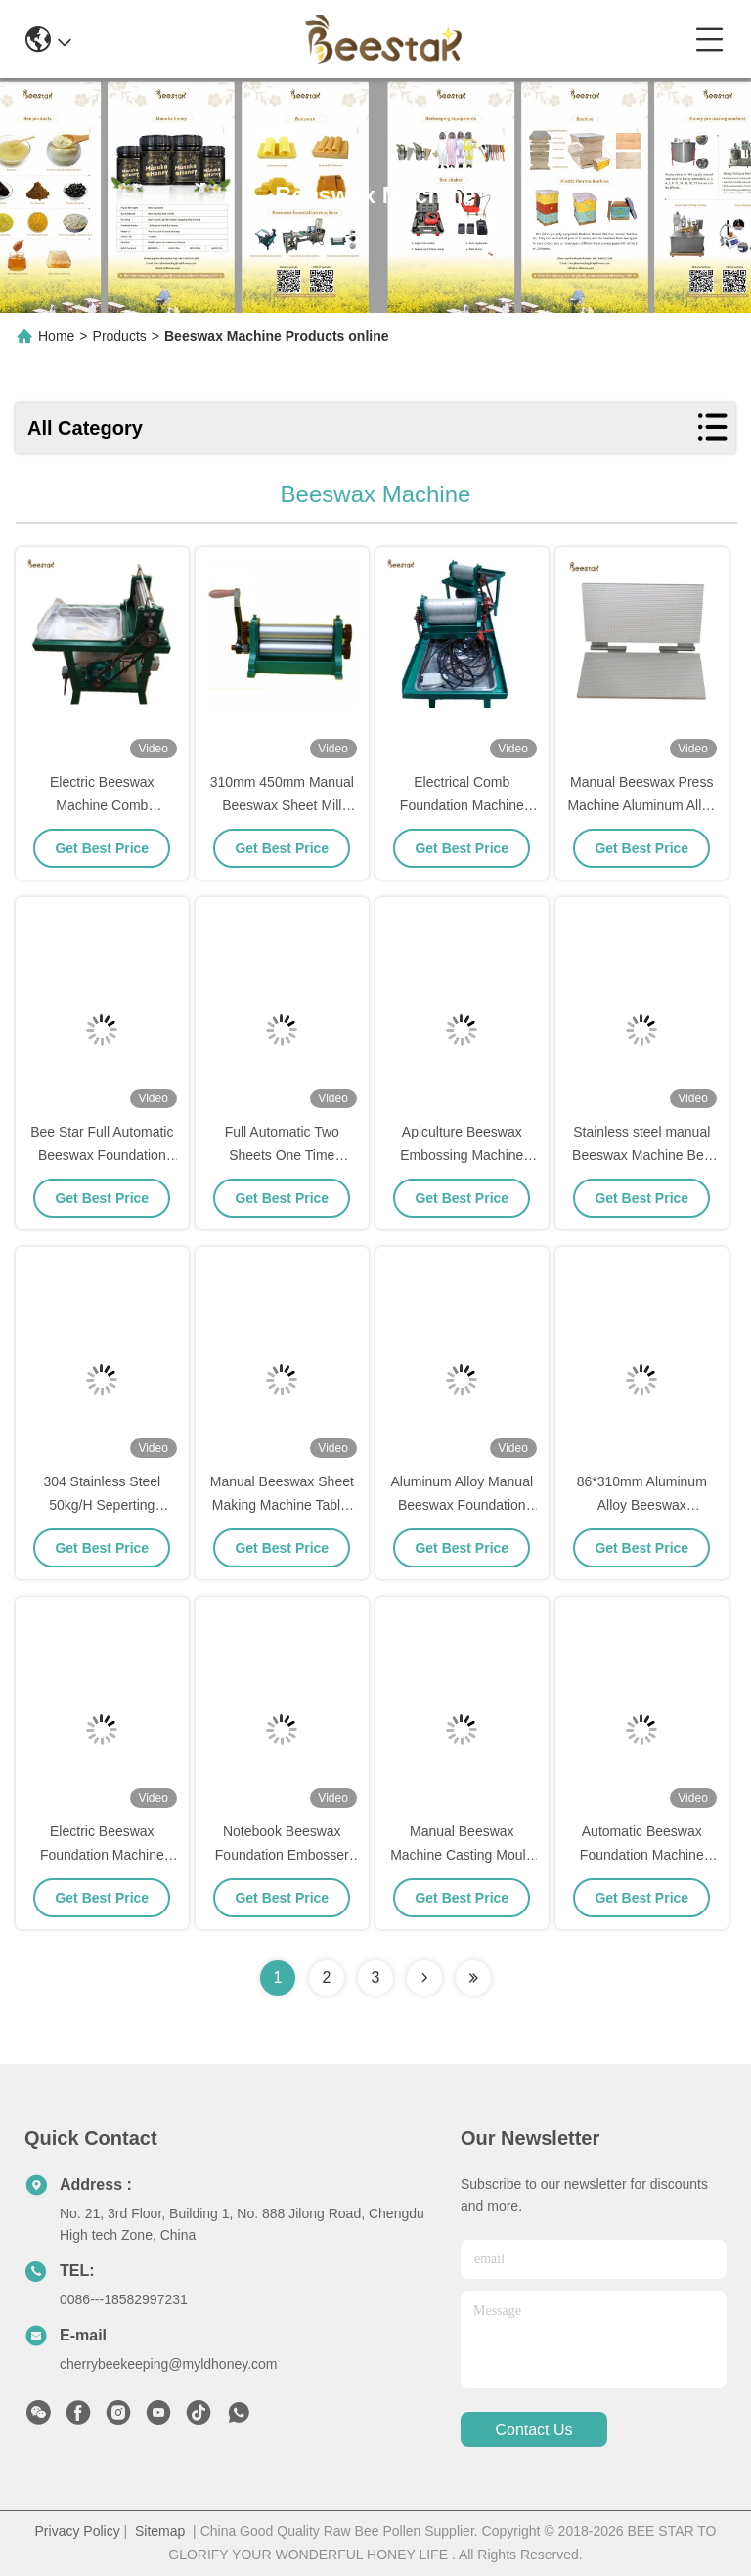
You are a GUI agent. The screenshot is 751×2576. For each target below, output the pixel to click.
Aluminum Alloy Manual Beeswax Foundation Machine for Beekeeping (462, 1505)
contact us (533, 2430)
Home (56, 336)
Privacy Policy (77, 2531)
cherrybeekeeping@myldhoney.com (169, 2364)
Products (120, 336)
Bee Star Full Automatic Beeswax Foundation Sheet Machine (101, 1155)
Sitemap (160, 2531)
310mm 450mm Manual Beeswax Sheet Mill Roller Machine (282, 805)
